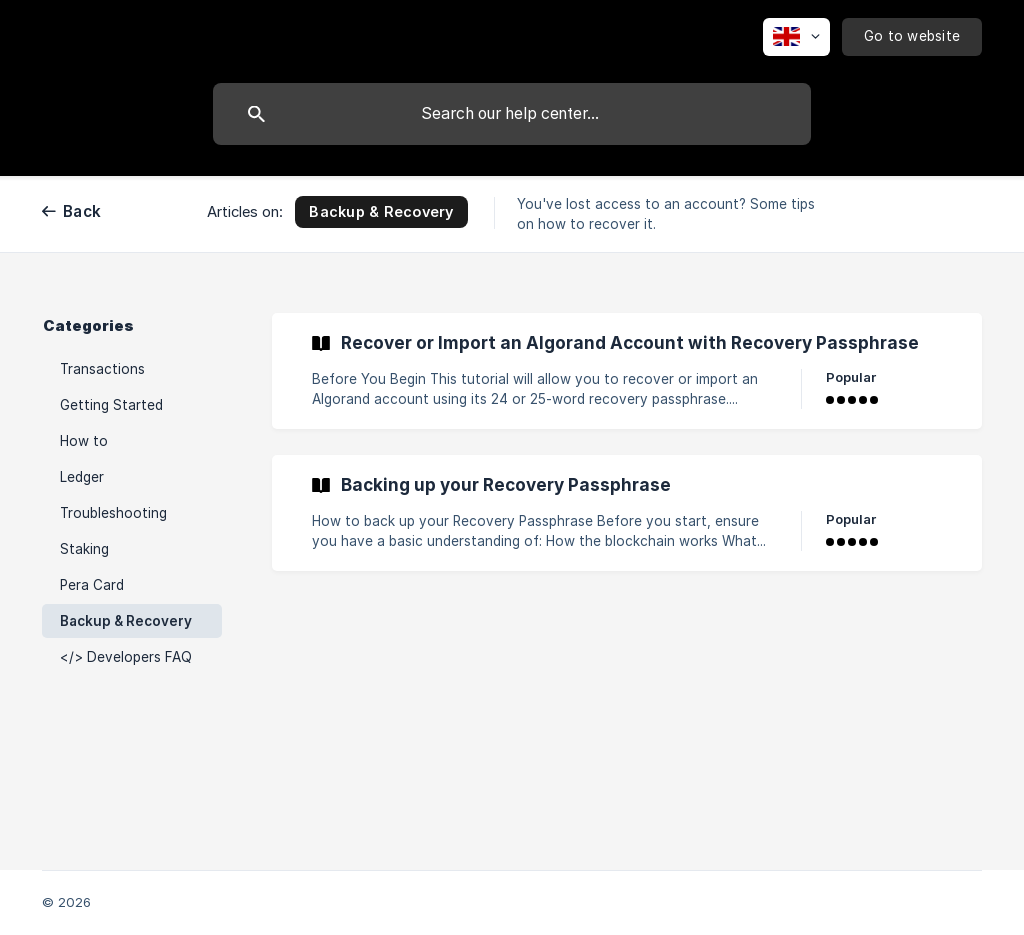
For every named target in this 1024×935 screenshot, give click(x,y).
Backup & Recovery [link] (126, 621)
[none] (796, 37)
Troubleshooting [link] (113, 513)
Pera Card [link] (92, 585)
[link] (627, 371)
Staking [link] (84, 549)
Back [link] (82, 211)
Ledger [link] (82, 477)
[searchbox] (512, 114)
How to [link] (84, 441)
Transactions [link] (102, 369)
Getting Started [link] (111, 405)
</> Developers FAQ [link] (126, 657)
